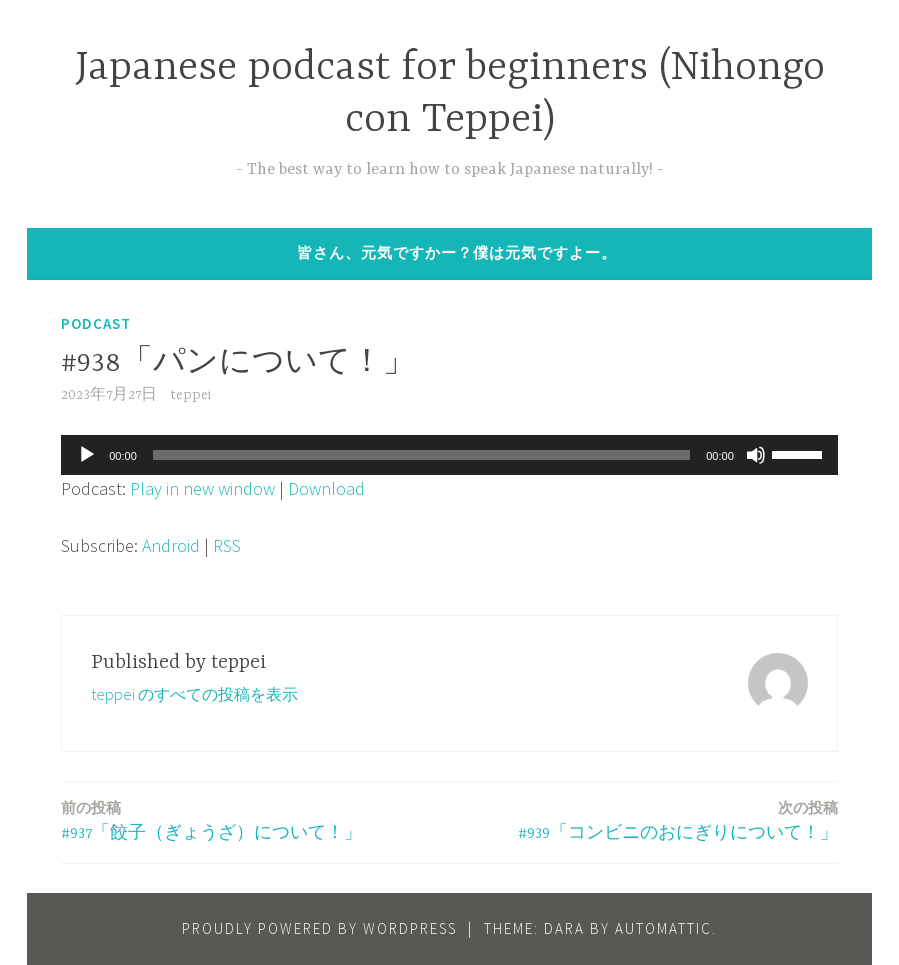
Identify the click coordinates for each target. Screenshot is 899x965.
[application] (449, 455)
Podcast (96, 323)
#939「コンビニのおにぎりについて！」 (678, 819)
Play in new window (202, 488)
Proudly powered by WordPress (319, 928)
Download (326, 488)
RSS (227, 545)
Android (171, 545)
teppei (190, 395)
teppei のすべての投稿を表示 (194, 694)
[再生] (87, 455)
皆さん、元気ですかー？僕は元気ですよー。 (457, 252)
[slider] (421, 455)
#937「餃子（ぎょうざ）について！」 (211, 819)
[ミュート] (756, 455)
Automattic (663, 928)
